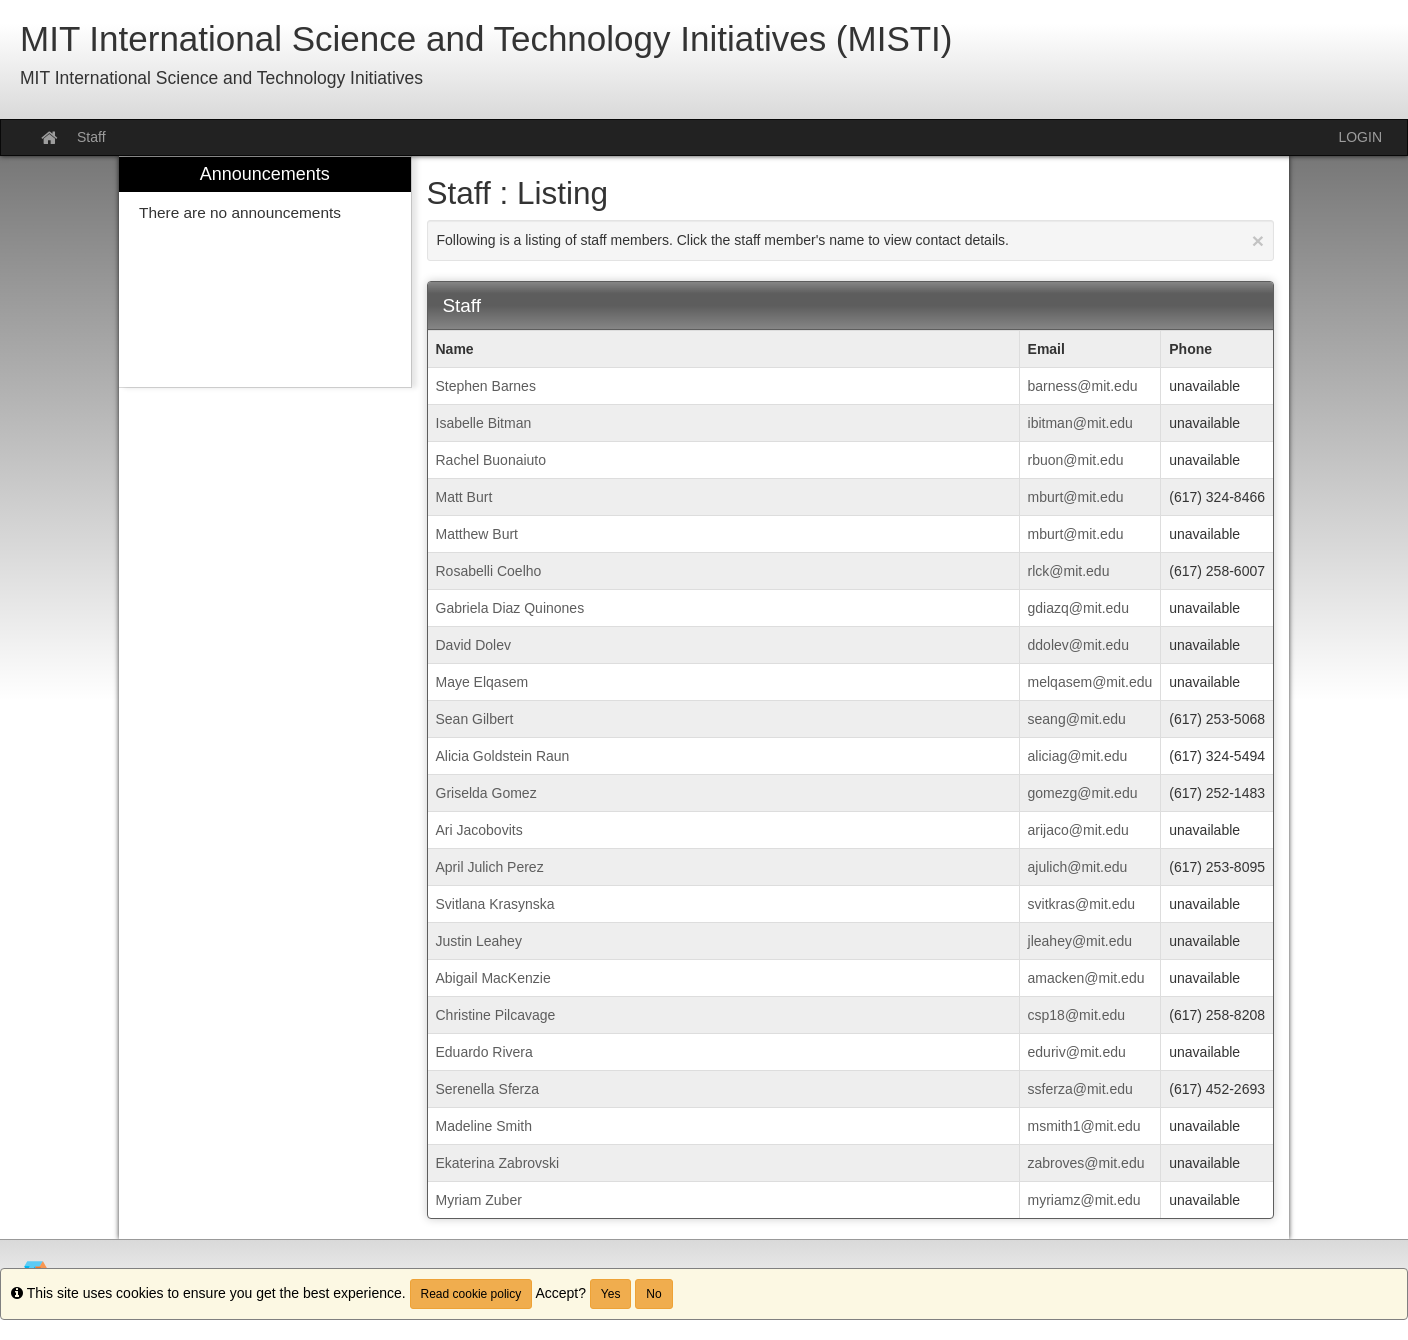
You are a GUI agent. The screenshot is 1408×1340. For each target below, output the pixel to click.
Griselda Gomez (486, 793)
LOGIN (1360, 137)
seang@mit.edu (1077, 719)
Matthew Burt (477, 534)
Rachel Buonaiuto (491, 460)
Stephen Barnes (486, 386)
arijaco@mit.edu (1078, 830)
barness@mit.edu (1083, 386)
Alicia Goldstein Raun (503, 756)
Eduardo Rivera (484, 1052)
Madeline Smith (484, 1126)
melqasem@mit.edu (1090, 682)
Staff (91, 137)
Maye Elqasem (482, 682)
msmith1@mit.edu (1084, 1126)
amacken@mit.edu (1086, 978)
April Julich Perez (490, 867)
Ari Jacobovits (479, 830)
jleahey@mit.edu (1080, 941)
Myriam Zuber (479, 1200)
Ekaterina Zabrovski (498, 1163)
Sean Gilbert (475, 719)
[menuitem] (265, 272)
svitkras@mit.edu (1082, 904)
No (653, 1294)
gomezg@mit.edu (1083, 793)
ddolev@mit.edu (1078, 645)
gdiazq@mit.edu (1078, 608)
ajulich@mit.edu (1078, 867)
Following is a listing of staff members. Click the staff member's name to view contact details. (851, 240)
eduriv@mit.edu (1077, 1052)
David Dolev (473, 645)
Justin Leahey (479, 941)
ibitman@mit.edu (1080, 423)
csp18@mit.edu (1076, 1015)
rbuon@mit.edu (1076, 460)
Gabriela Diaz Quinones (510, 608)
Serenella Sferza (488, 1089)
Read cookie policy (471, 1294)
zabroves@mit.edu (1086, 1163)
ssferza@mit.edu (1080, 1089)
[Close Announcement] (1258, 240)
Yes (611, 1294)
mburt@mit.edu (1076, 497)
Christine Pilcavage (496, 1015)
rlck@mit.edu (1069, 571)
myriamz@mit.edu (1084, 1200)
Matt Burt (464, 497)
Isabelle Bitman (484, 423)
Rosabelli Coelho (489, 571)
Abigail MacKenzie (493, 978)
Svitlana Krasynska (495, 904)
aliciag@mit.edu (1078, 756)
